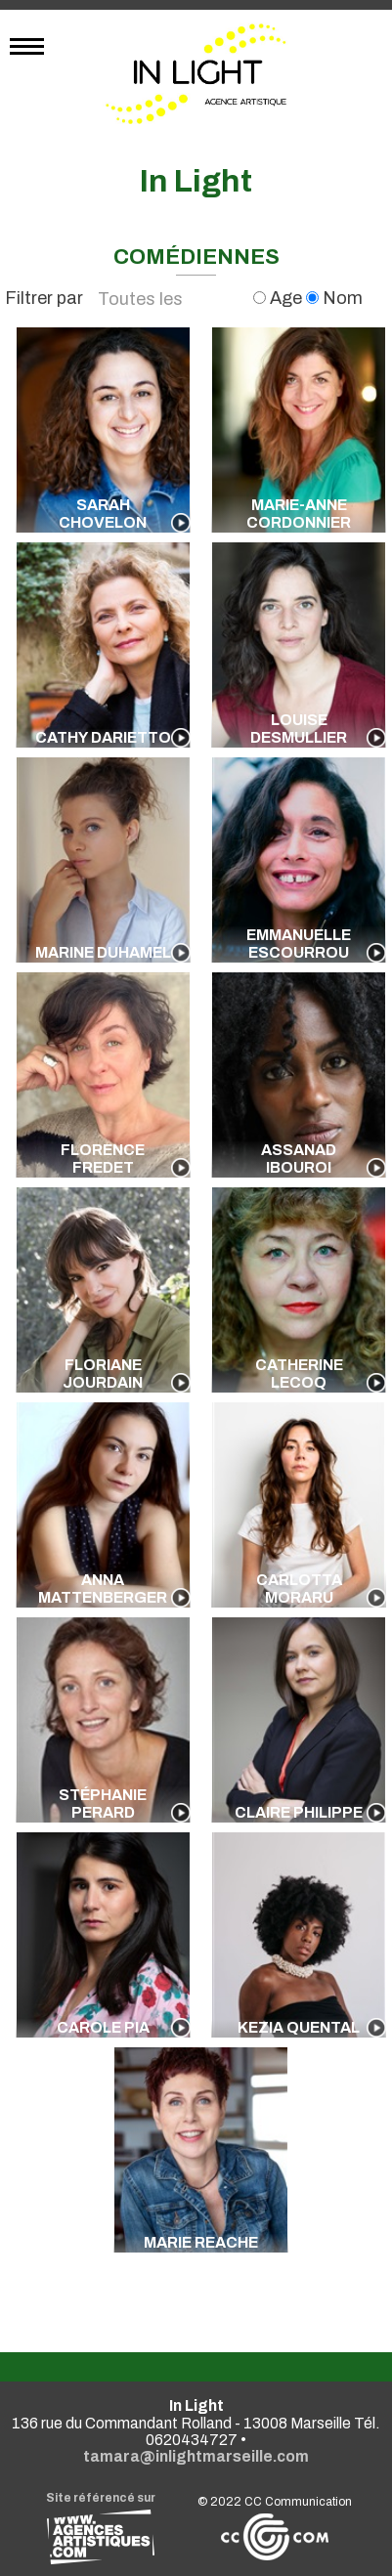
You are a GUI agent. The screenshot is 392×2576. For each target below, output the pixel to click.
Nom (334, 298)
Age (279, 298)
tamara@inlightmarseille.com (196, 2456)
